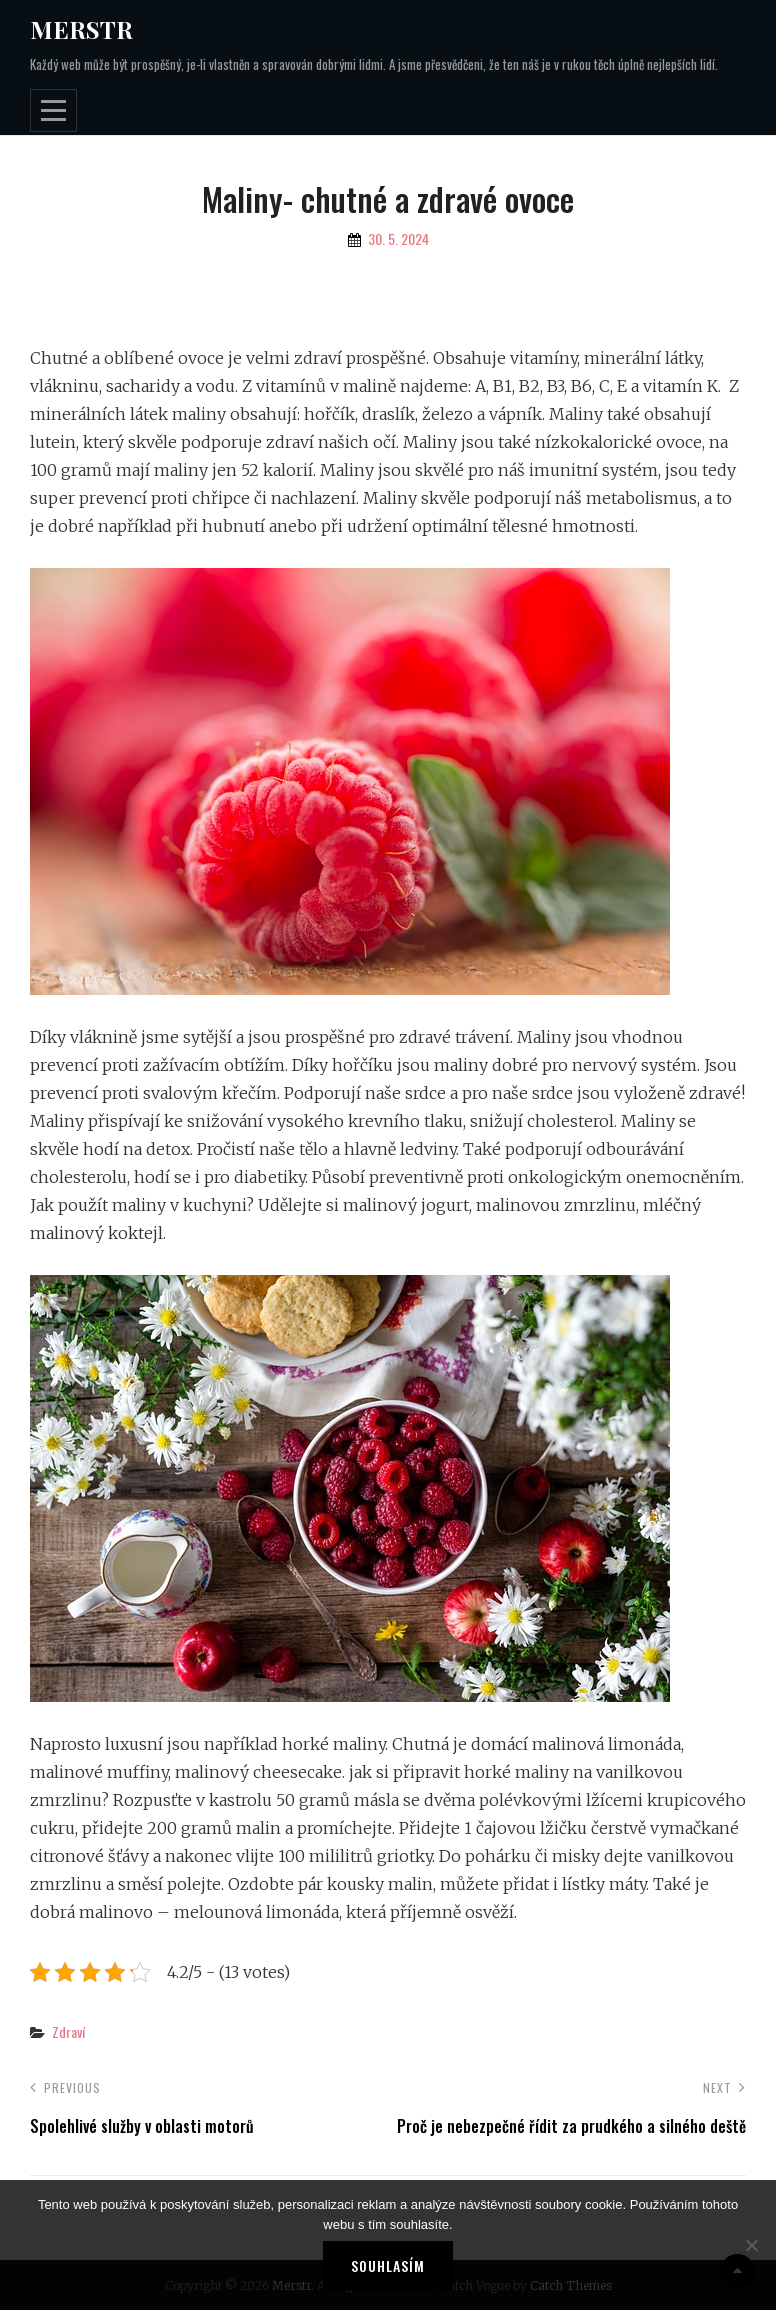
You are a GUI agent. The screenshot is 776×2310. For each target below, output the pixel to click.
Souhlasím (388, 2265)
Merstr (81, 29)
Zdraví (68, 2031)
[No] (751, 2245)
